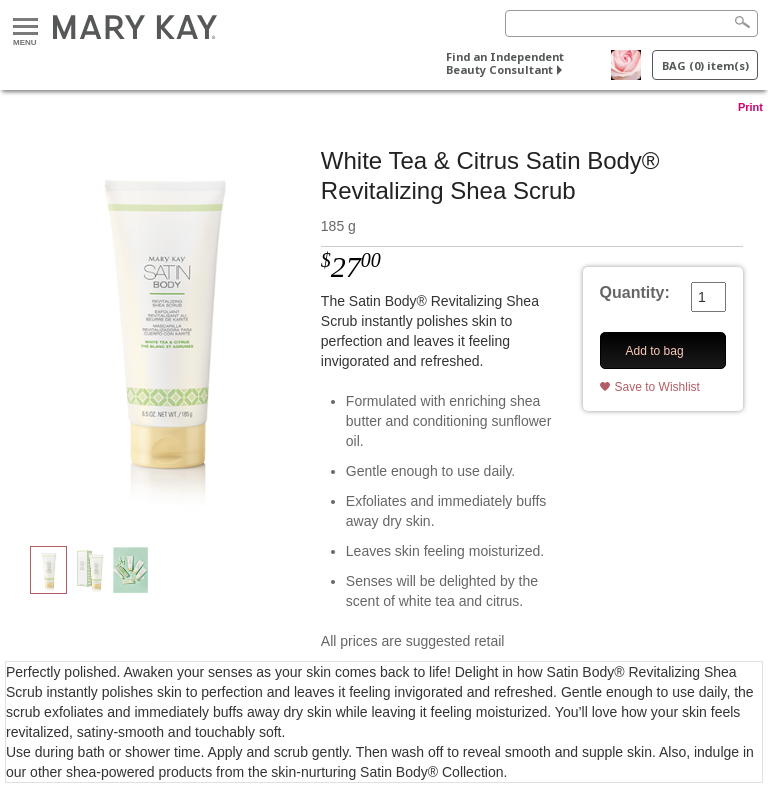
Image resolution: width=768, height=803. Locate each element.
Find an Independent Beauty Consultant (505, 63)
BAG (705, 65)
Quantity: (635, 292)
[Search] (631, 23)
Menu (25, 27)
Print (750, 107)
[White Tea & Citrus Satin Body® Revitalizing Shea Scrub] (163, 326)
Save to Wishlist (657, 387)
